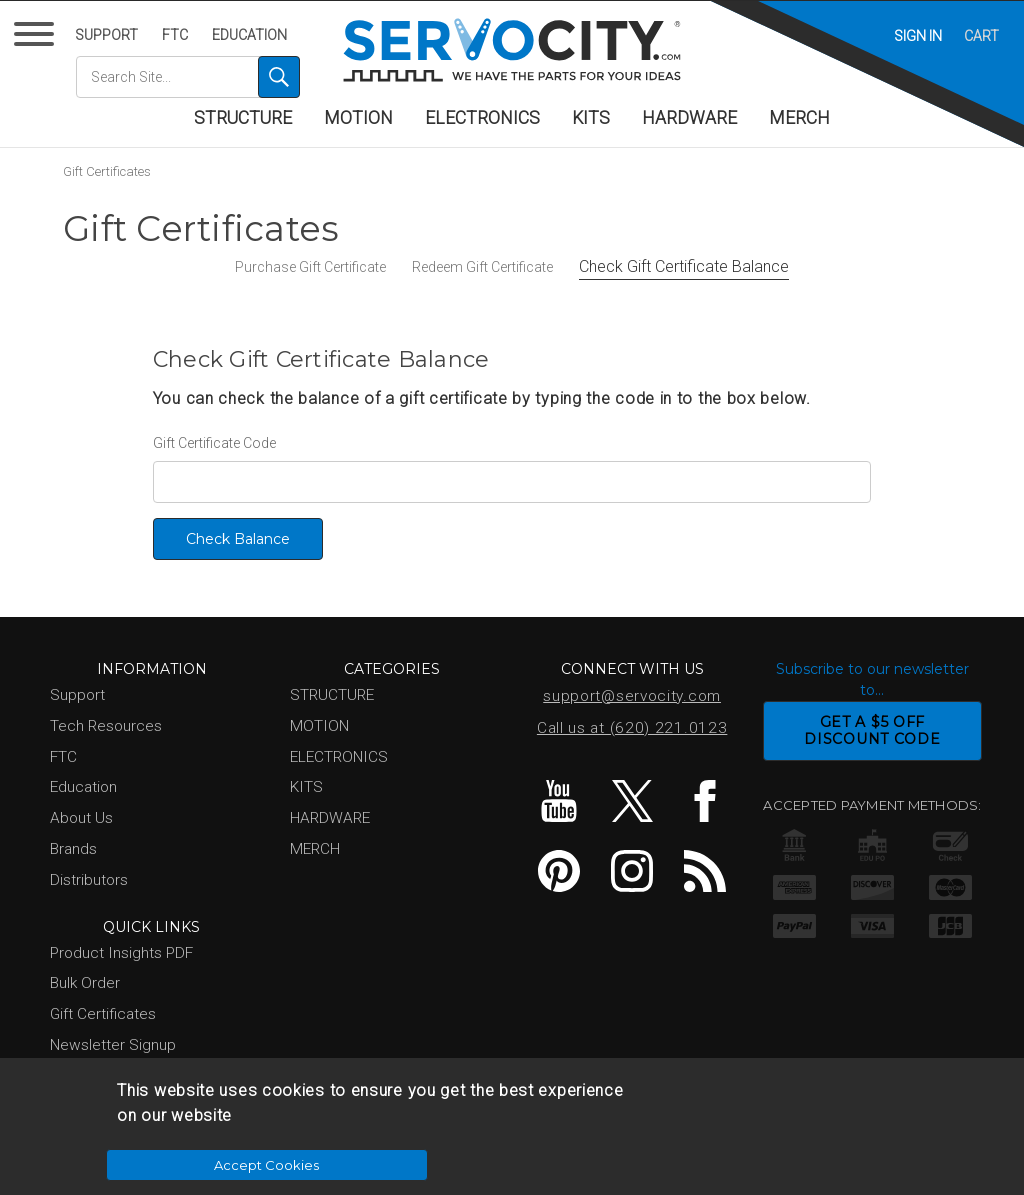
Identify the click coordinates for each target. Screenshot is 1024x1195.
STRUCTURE (243, 118)
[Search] (279, 77)
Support (106, 35)
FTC (175, 35)
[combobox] (188, 77)
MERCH (799, 118)
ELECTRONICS (482, 118)
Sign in (918, 36)
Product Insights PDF (121, 953)
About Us (81, 818)
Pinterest (559, 871)
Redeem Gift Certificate (482, 267)
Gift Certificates (107, 171)
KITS (591, 118)
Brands (73, 849)
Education (249, 35)
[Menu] (37, 38)
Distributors (89, 880)
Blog (705, 871)
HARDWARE (689, 118)
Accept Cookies (752, 1141)
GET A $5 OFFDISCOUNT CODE (872, 730)
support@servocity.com (632, 696)
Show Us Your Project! (126, 1076)
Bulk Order (85, 983)
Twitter (632, 801)
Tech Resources (106, 726)
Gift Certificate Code (214, 443)
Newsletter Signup (113, 1045)
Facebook (705, 801)
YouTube (559, 801)
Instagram (632, 871)
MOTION (358, 118)
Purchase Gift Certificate (310, 267)
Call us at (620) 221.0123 (632, 728)
